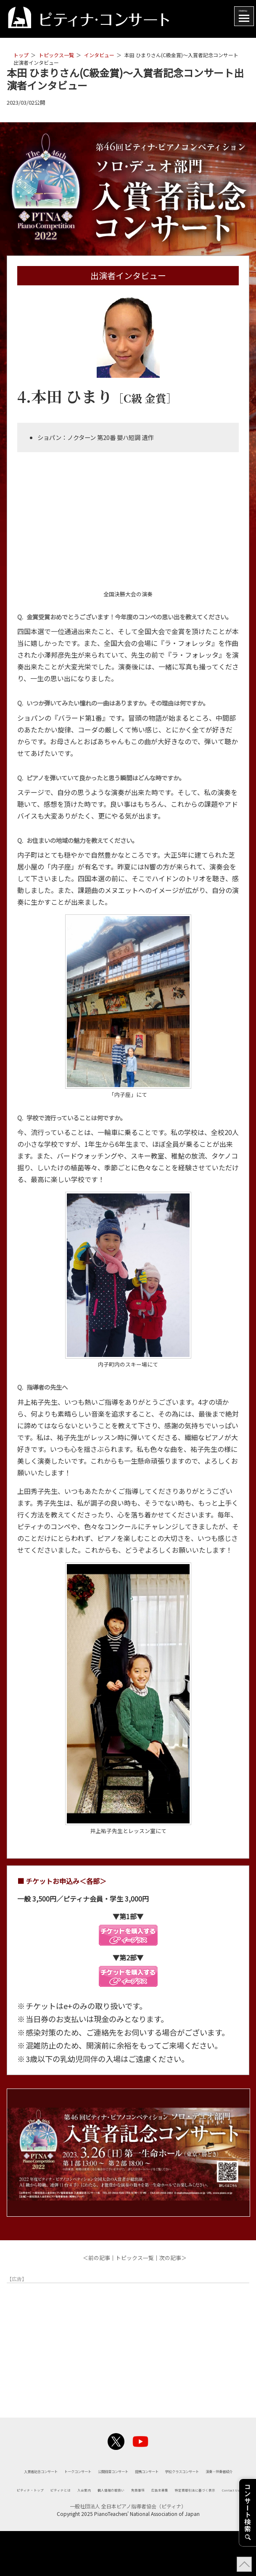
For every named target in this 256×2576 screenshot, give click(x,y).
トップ (21, 54)
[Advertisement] (128, 2345)
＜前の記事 (96, 2258)
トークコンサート (173, 2469)
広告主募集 (75, 2533)
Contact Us (217, 2533)
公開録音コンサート (50, 2485)
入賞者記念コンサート (91, 2469)
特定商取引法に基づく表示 (145, 2533)
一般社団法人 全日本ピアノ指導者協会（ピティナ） (128, 2551)
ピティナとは (109, 2518)
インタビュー (99, 54)
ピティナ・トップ (50, 2518)
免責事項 (34, 2533)
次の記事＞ (173, 2258)
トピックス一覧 (56, 54)
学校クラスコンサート (202, 2485)
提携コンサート (124, 2485)
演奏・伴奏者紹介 (128, 2500)
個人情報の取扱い (206, 2518)
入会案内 (154, 2518)
